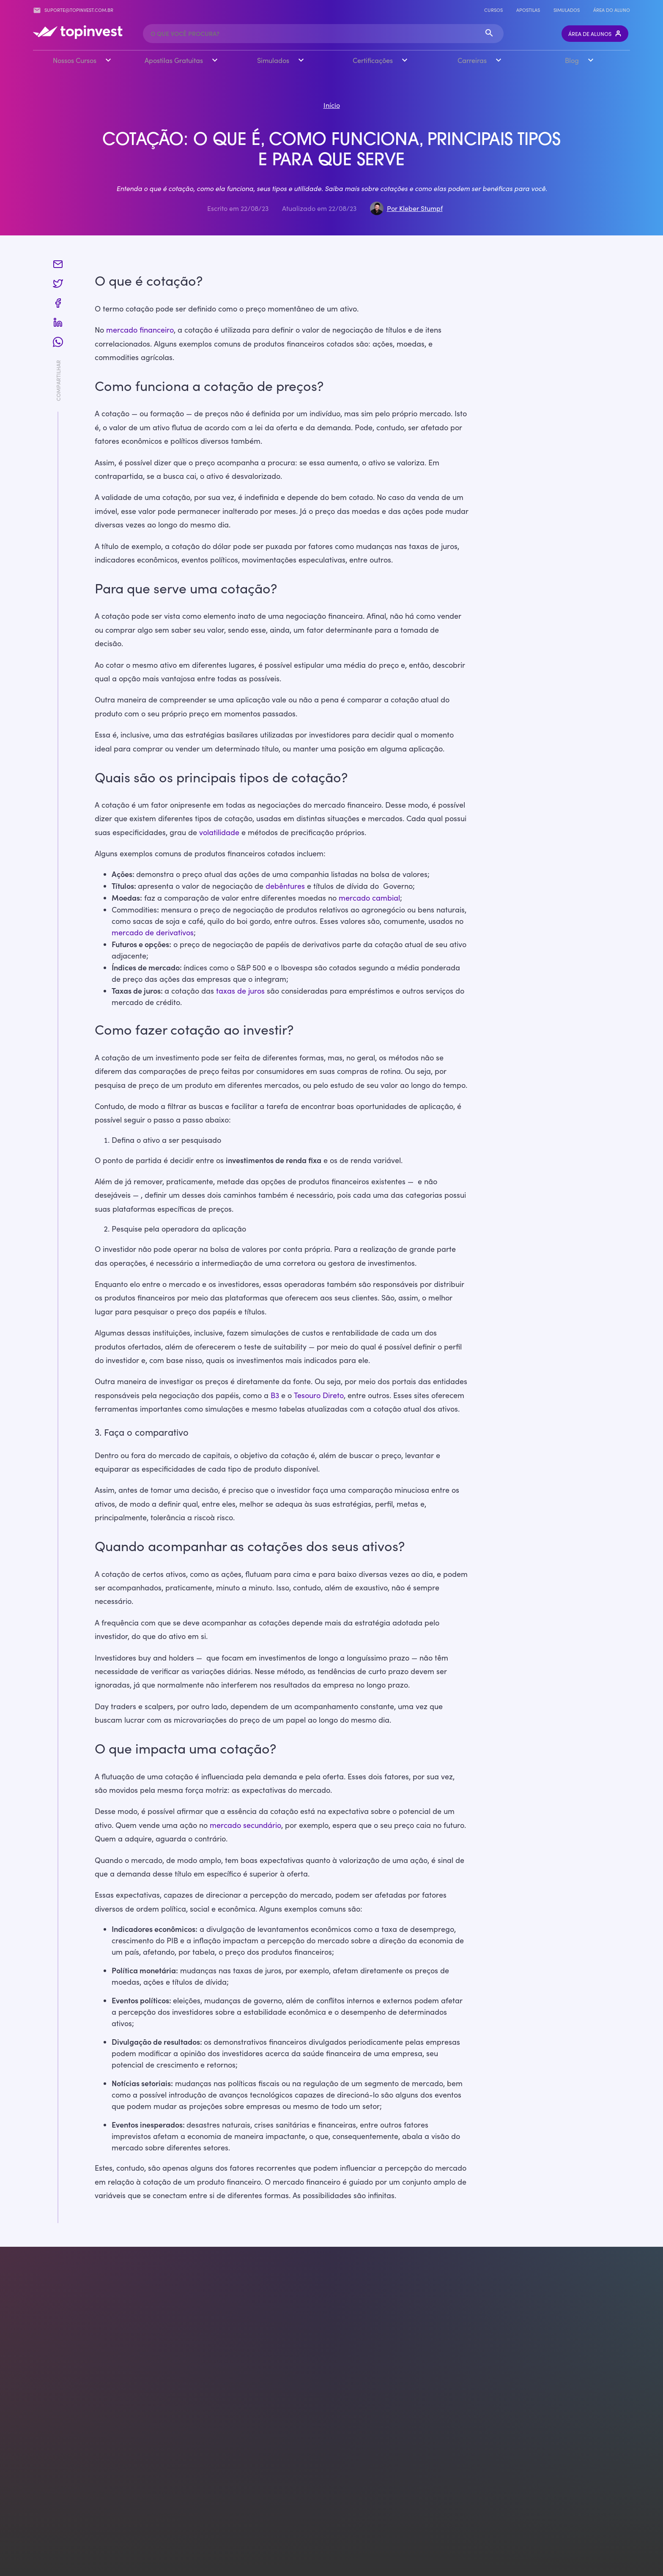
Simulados (566, 10)
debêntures (285, 885)
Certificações (373, 59)
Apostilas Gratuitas (174, 59)
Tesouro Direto (319, 1395)
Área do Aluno (611, 10)
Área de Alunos (595, 33)
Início (331, 104)
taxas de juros (240, 990)
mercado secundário (245, 1824)
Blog (572, 59)
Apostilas (528, 10)
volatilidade (219, 832)
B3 (275, 1395)
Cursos (493, 10)
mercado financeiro (140, 330)
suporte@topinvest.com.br (73, 10)
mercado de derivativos (153, 932)
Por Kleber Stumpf (415, 207)
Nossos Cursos (74, 59)
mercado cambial (369, 897)
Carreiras (472, 59)
